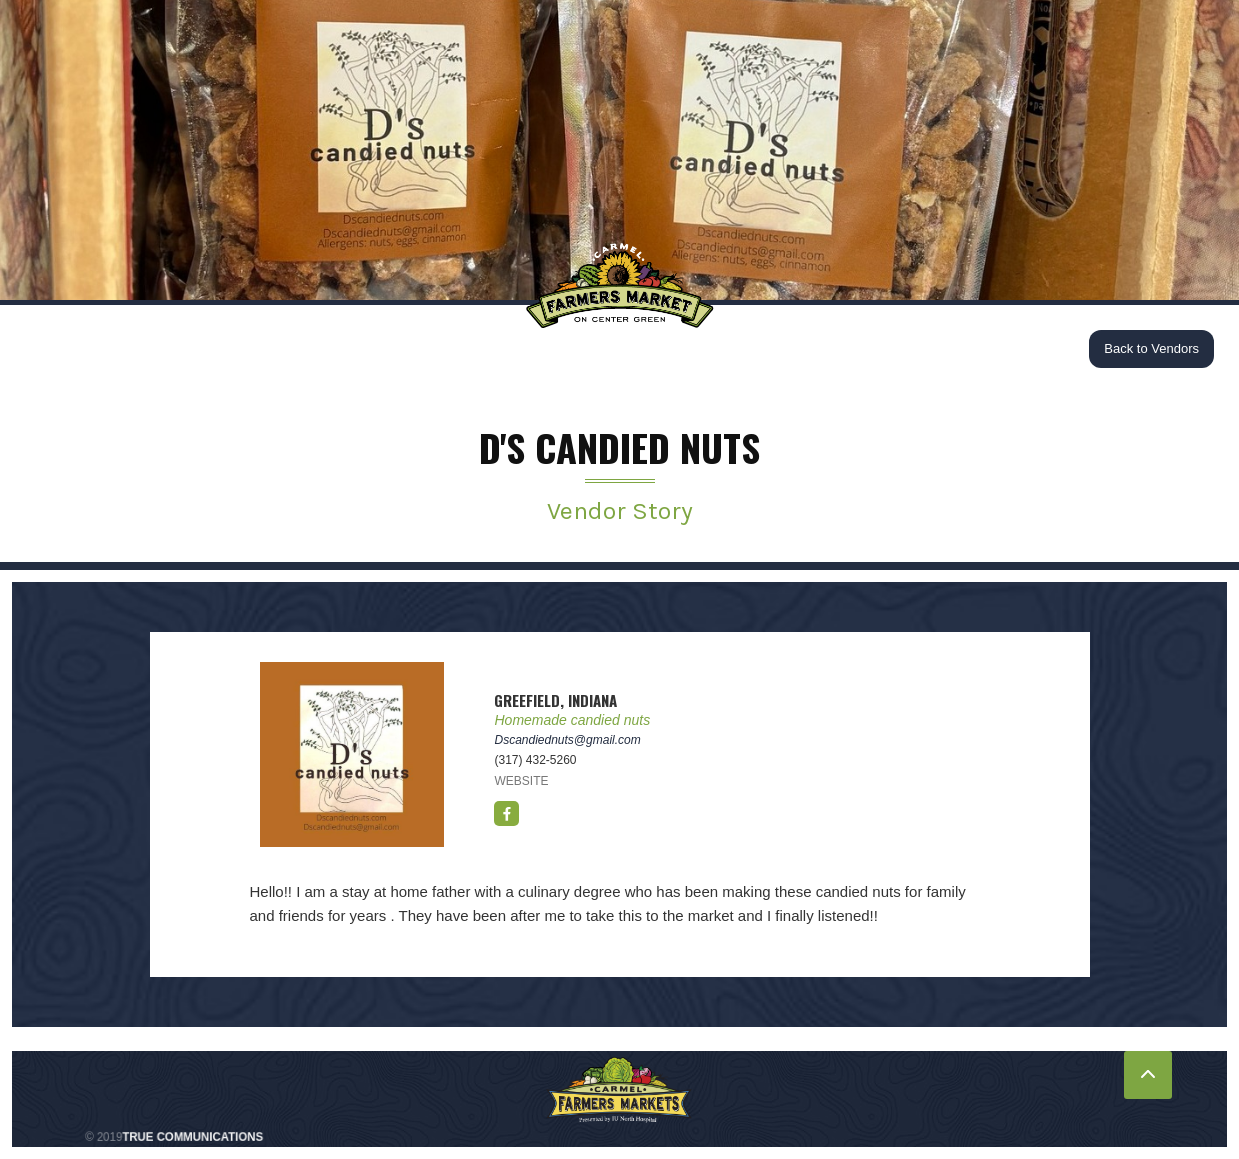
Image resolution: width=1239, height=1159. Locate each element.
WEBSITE (521, 781)
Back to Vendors (1151, 348)
